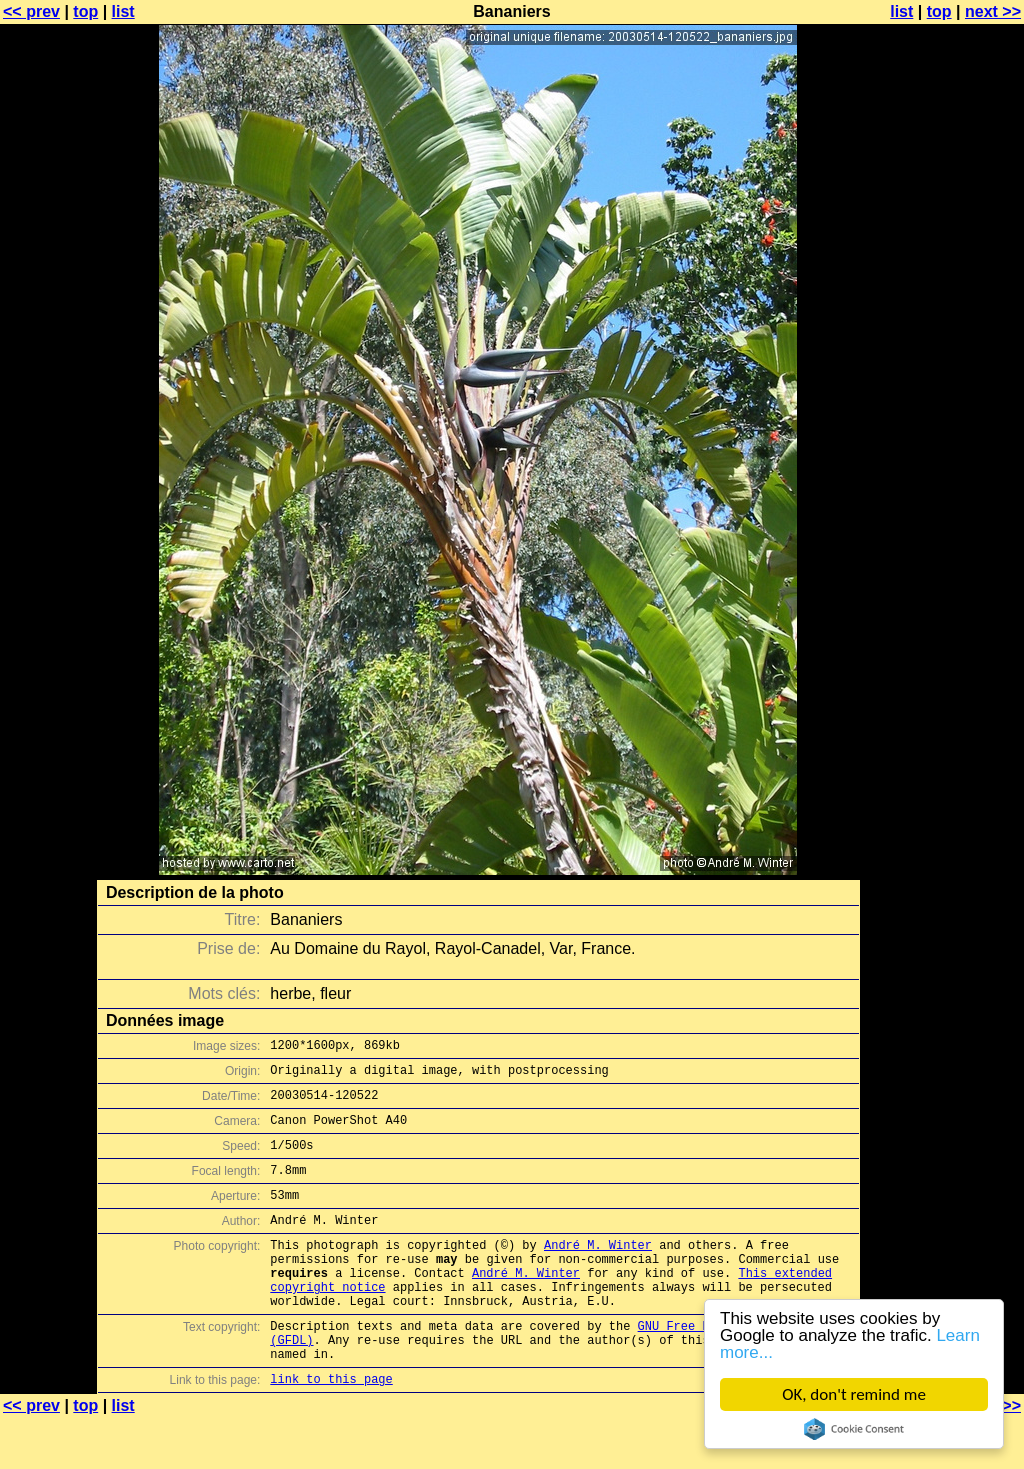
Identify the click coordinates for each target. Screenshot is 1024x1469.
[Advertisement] (943, 495)
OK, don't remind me (854, 1394)
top (85, 11)
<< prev (31, 11)
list (123, 11)
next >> (993, 11)
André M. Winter (598, 1271)
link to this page (331, 1429)
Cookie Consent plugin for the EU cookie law (854, 1429)
